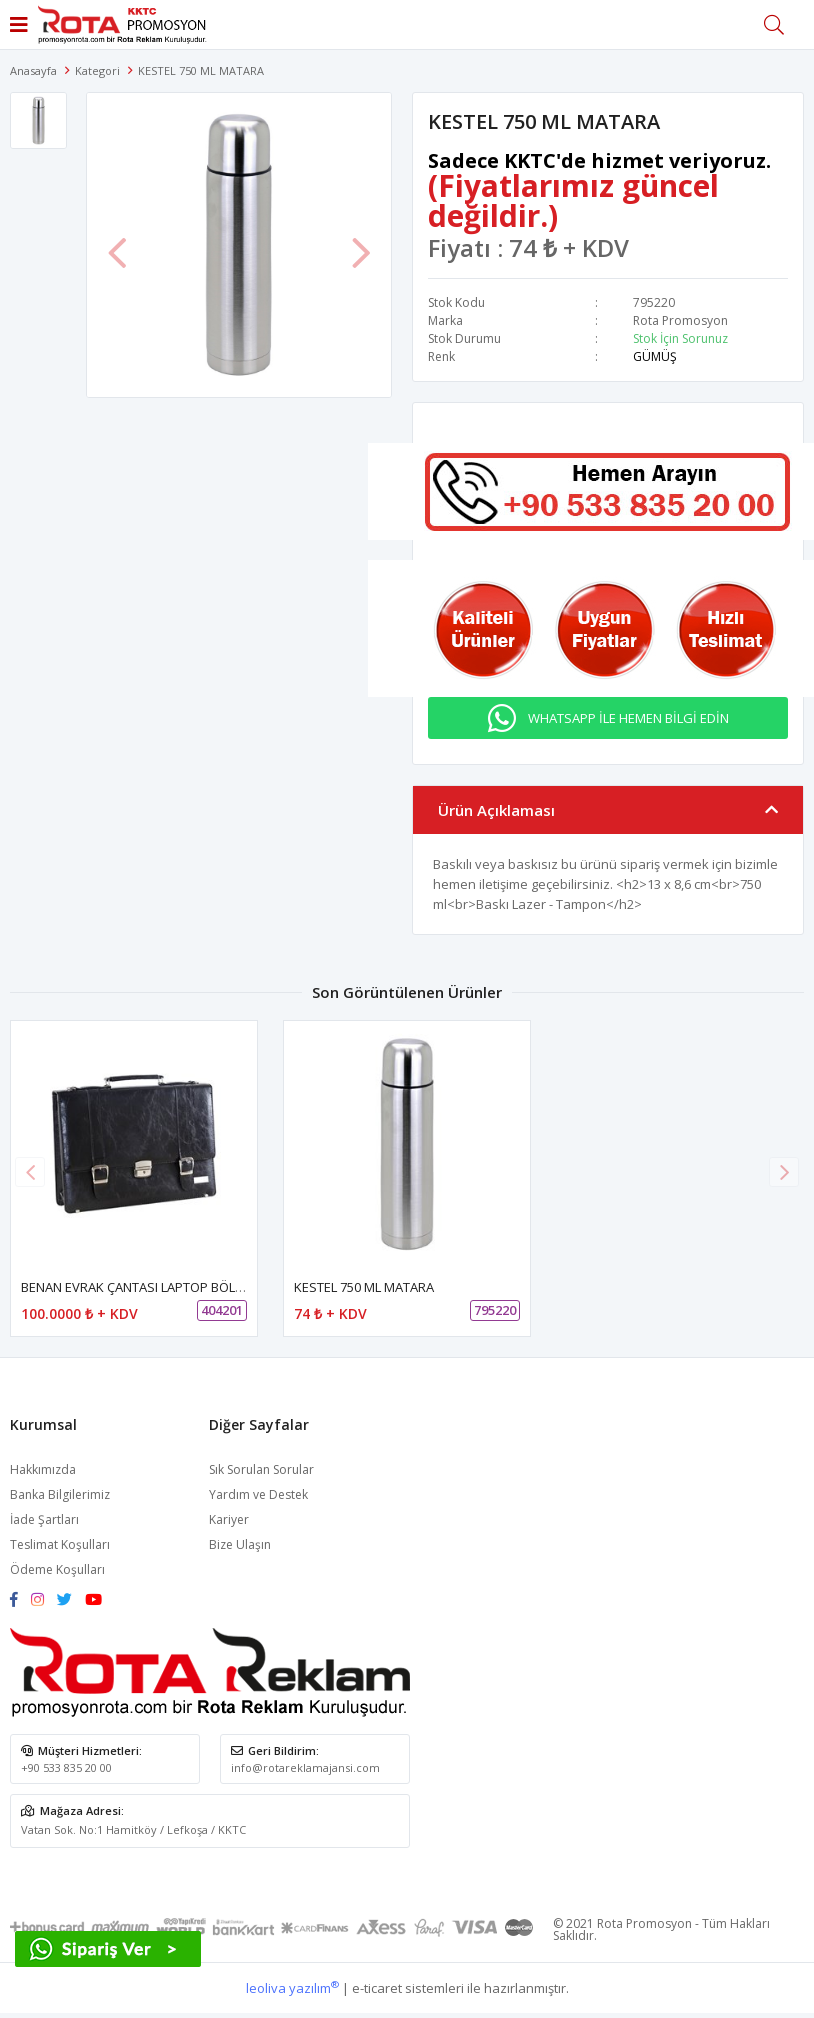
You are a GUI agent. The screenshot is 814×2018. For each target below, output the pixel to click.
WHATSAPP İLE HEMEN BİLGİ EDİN (628, 718)
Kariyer (229, 1519)
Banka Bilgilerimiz (60, 1494)
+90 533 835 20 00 (66, 1767)
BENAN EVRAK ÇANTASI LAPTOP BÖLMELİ (142, 1287)
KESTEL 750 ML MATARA (364, 1287)
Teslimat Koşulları (60, 1544)
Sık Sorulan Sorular (261, 1469)
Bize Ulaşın (240, 1544)
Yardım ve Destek (258, 1494)
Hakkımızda (43, 1469)
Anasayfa (33, 70)
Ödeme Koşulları (57, 1569)
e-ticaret (377, 1988)
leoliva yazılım (292, 1988)
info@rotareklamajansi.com (305, 1767)
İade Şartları (44, 1519)
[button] (784, 1172)
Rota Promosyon (680, 320)
